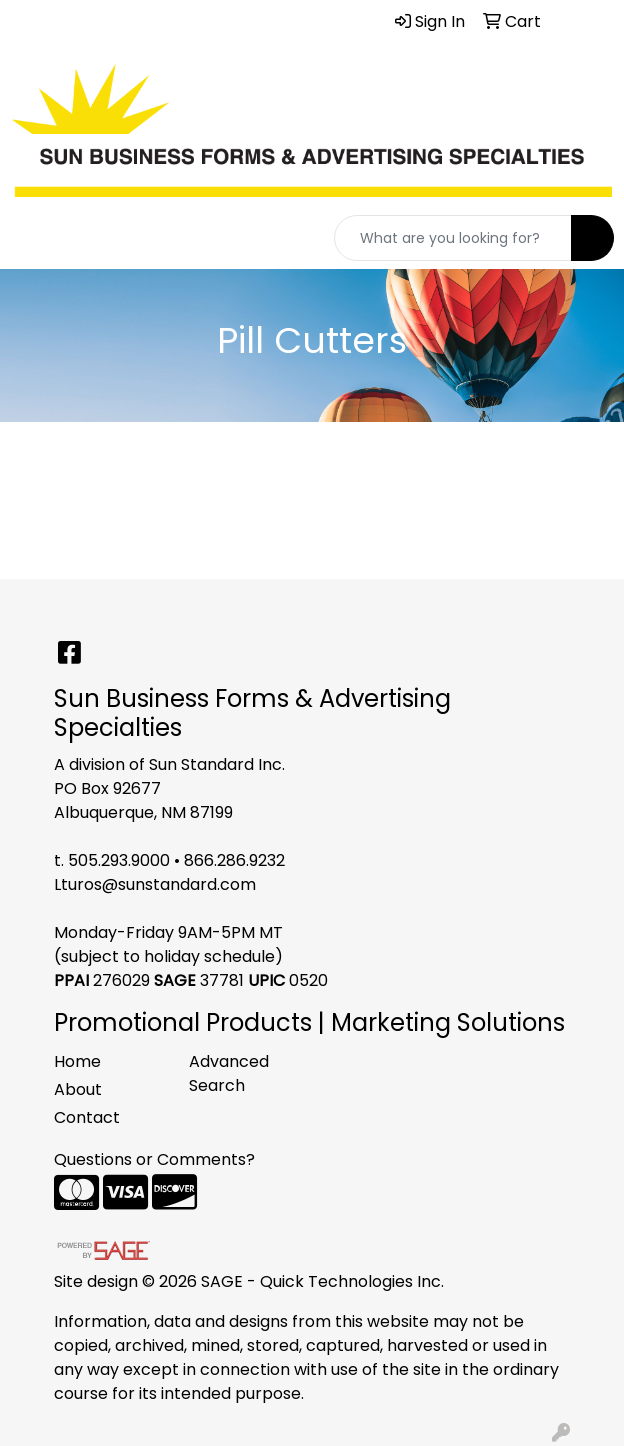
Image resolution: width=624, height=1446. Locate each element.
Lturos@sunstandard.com (155, 884)
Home (77, 1061)
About (78, 1089)
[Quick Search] (453, 238)
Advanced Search (229, 1073)
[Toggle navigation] (31, 238)
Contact (87, 1117)
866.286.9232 (234, 860)
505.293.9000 (119, 860)
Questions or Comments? (154, 1159)
